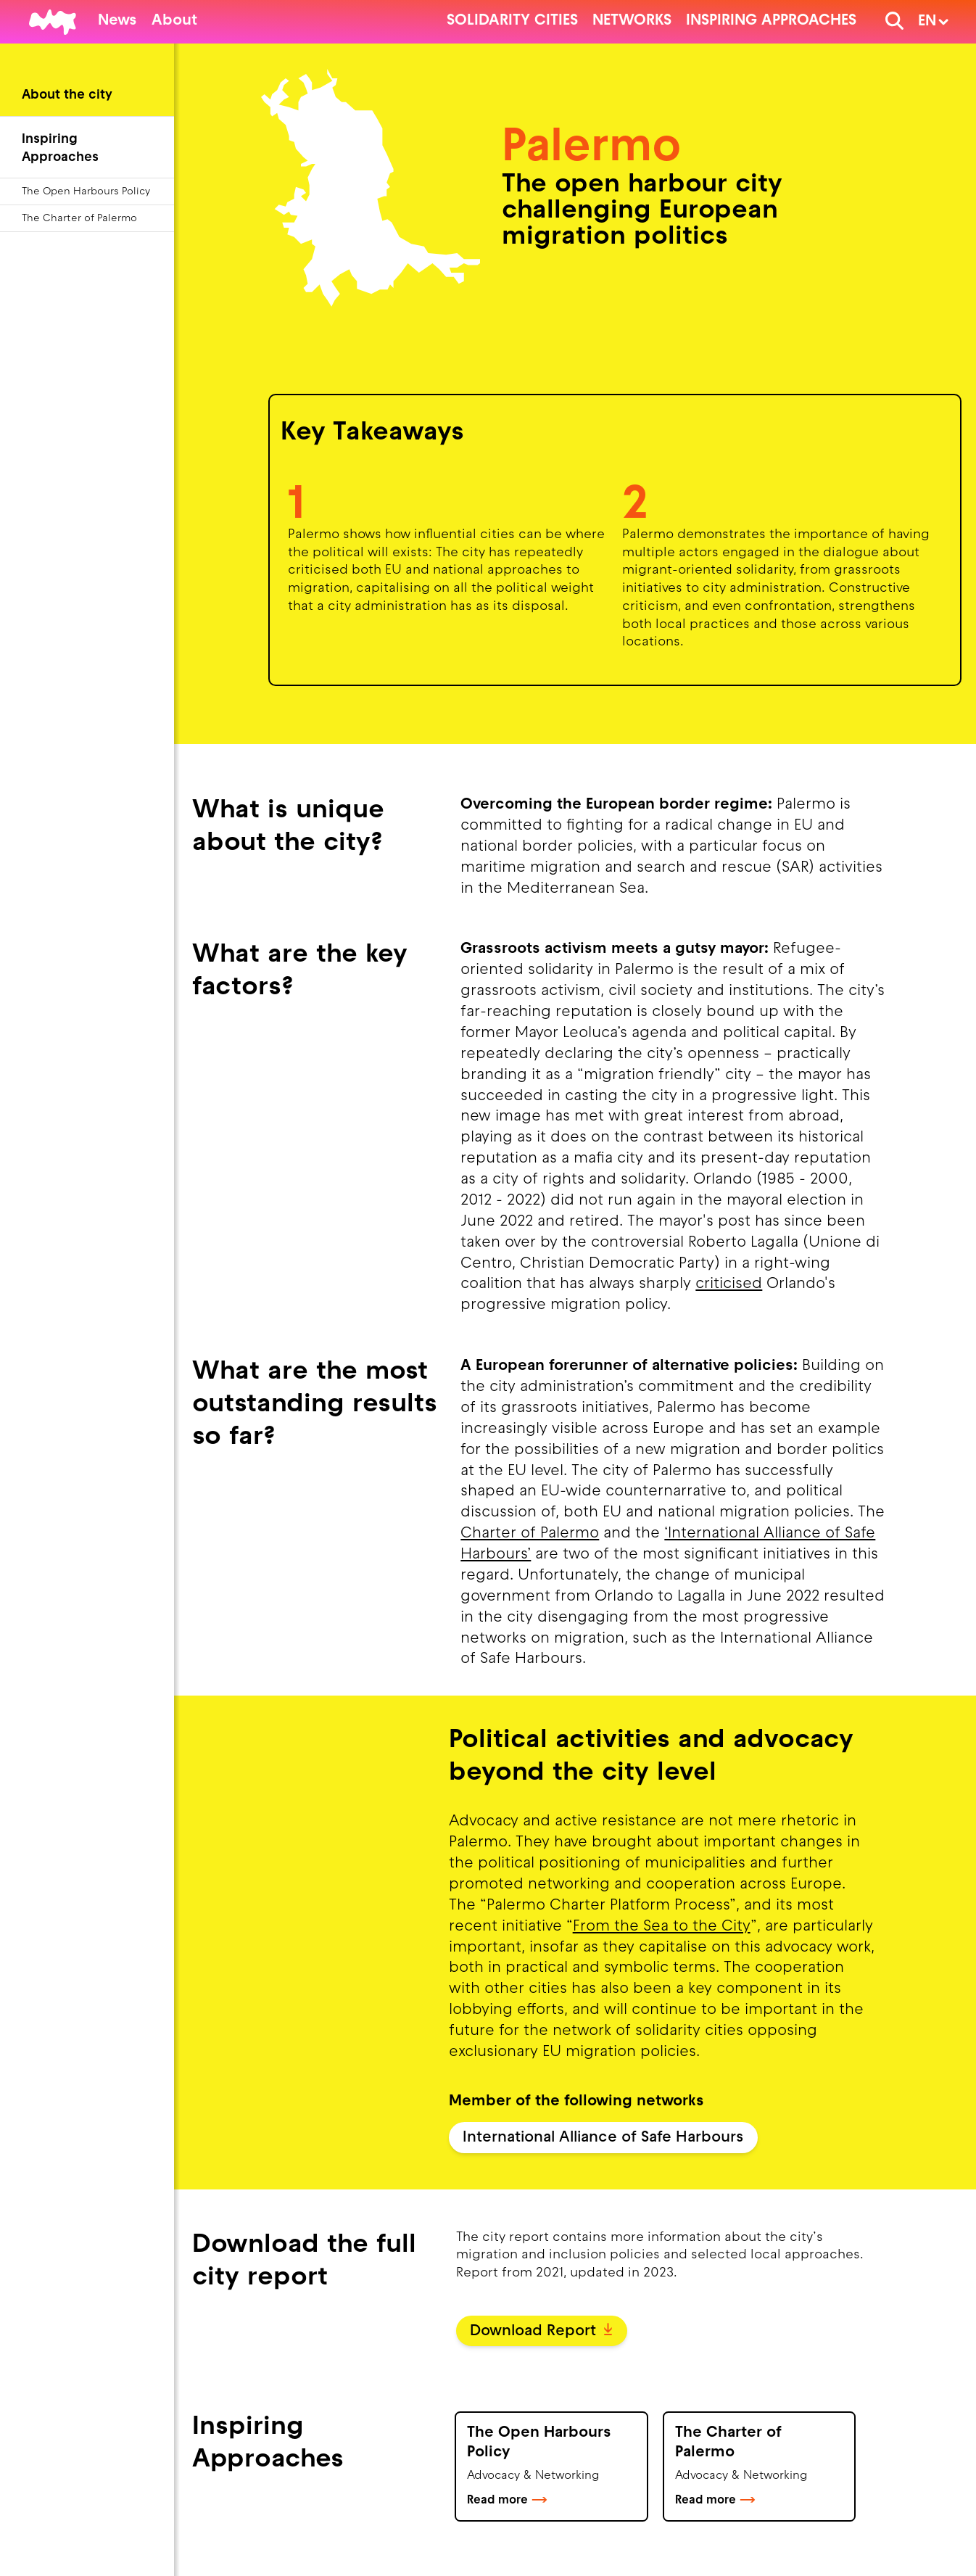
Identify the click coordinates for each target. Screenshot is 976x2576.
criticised (728, 1284)
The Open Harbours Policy (86, 192)
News (117, 21)
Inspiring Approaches (771, 21)
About (174, 21)
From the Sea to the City (661, 1927)
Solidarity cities (512, 21)
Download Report (541, 2331)
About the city (67, 95)
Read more (507, 2500)
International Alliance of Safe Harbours (603, 2138)
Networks (631, 21)
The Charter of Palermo (79, 218)
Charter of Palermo (529, 1534)
